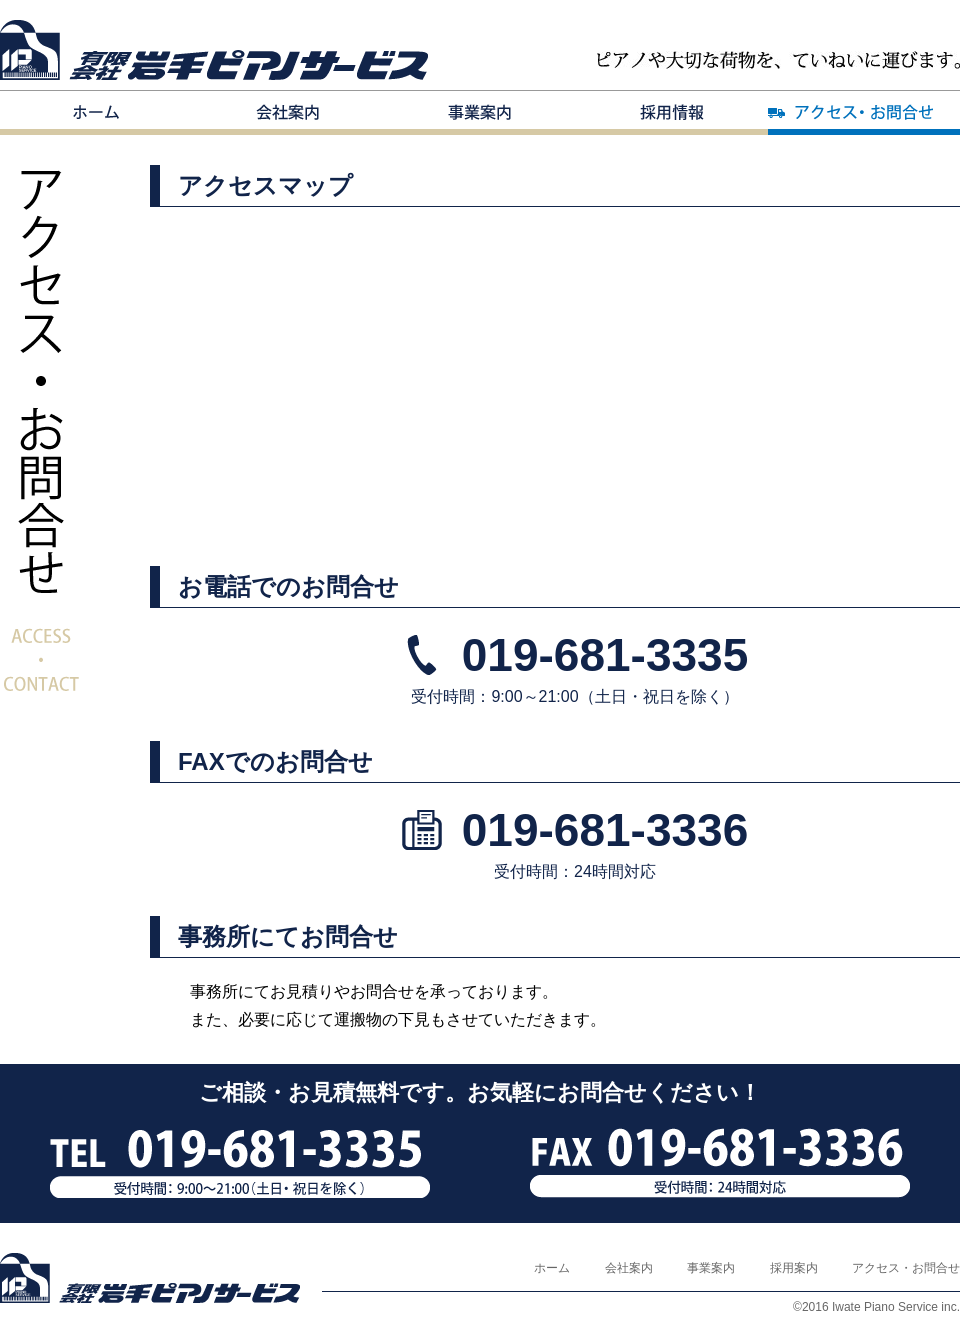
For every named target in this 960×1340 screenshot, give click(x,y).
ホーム (96, 113)
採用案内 (672, 113)
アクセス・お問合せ (864, 113)
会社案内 (288, 113)
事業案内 (480, 113)
